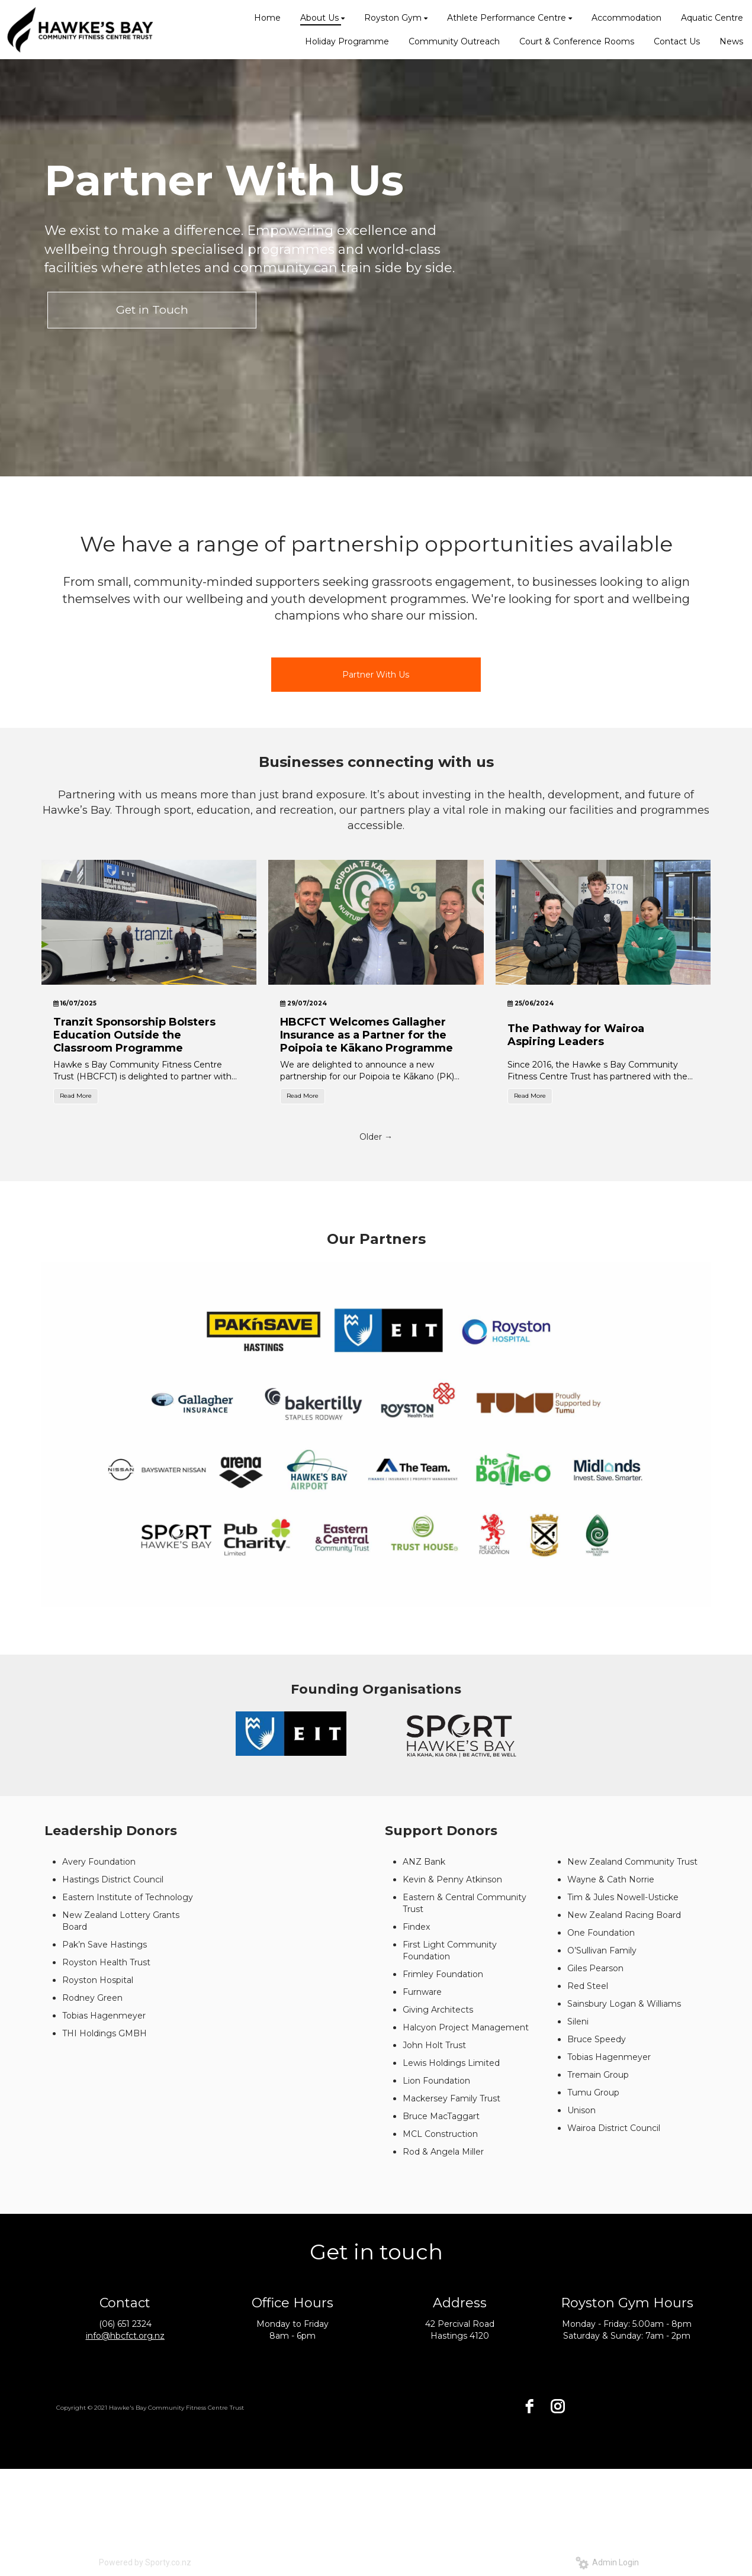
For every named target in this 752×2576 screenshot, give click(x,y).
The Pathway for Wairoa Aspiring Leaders (575, 1035)
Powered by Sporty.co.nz (145, 2562)
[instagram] (558, 2406)
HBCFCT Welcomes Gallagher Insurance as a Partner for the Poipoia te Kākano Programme (366, 1035)
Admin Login (607, 2562)
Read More (76, 1096)
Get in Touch (152, 310)
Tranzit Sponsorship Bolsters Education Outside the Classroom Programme (134, 1035)
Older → (376, 1136)
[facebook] (529, 2406)
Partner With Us (375, 674)
